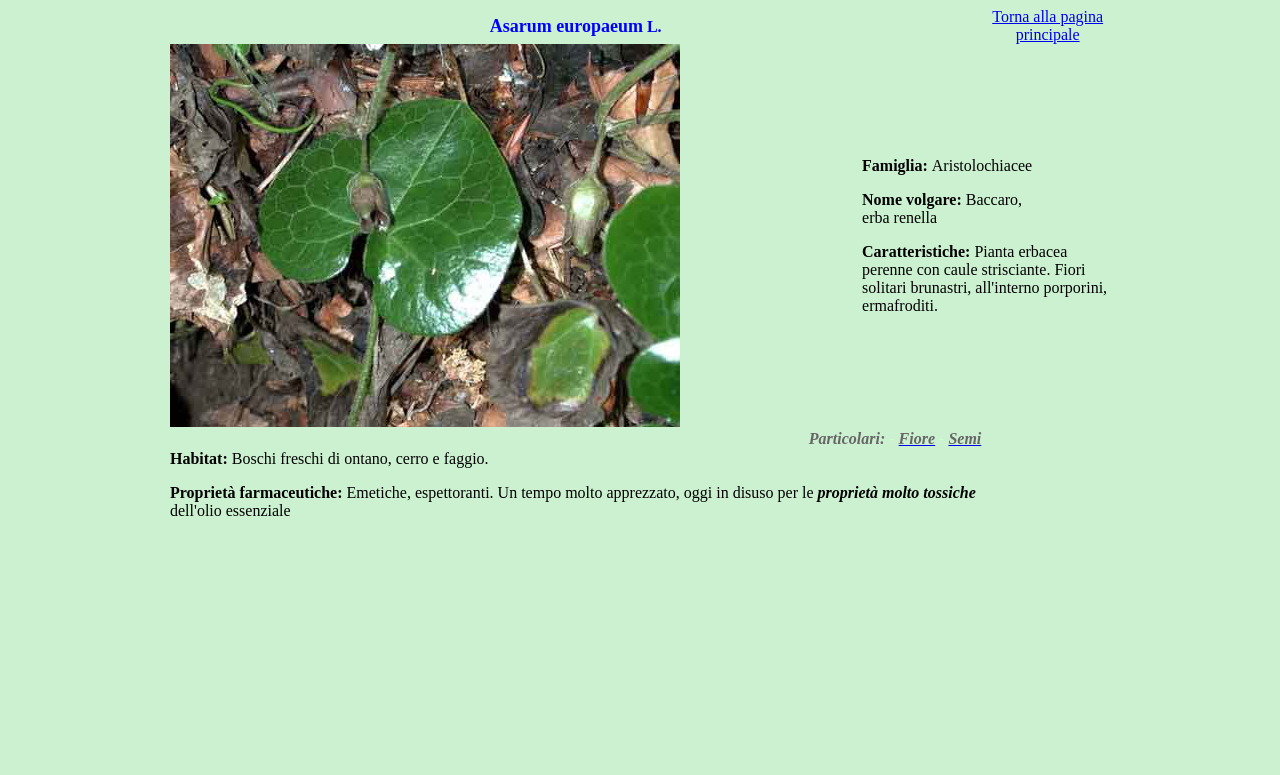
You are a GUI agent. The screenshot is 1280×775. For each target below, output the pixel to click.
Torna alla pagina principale (1047, 25)
